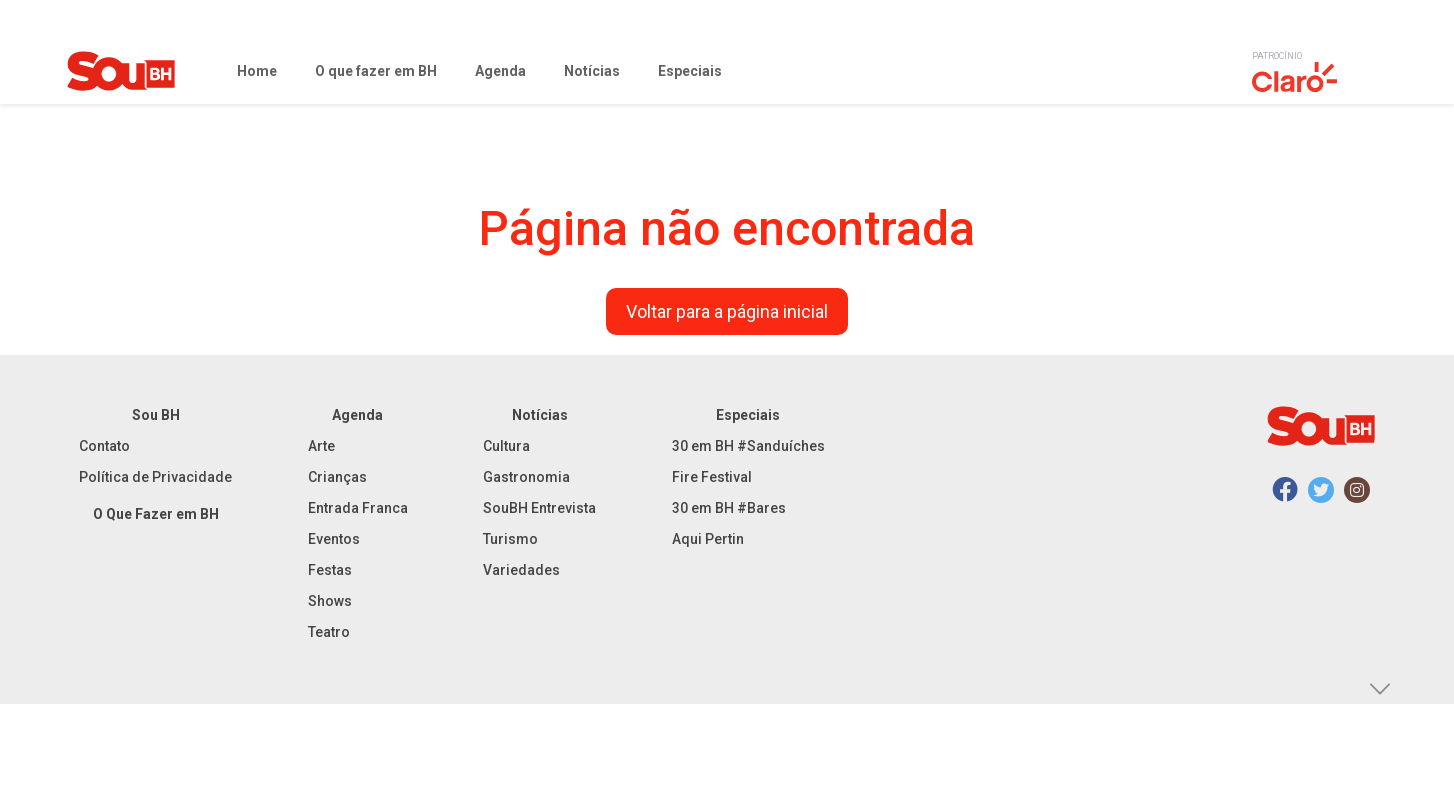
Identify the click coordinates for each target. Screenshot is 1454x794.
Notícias (540, 415)
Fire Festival (712, 477)
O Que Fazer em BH (156, 514)
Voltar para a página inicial (727, 311)
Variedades (521, 570)
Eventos (334, 539)
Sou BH (156, 415)
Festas (330, 570)
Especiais (748, 415)
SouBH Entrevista (539, 508)
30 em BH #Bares (729, 508)
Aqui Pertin (708, 539)
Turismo (510, 539)
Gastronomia (526, 477)
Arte (321, 446)
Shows (330, 601)
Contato (104, 446)
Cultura (506, 446)
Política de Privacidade (155, 477)
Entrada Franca (358, 508)
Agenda (357, 415)
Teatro (329, 632)
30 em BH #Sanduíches (748, 446)
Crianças (337, 477)
